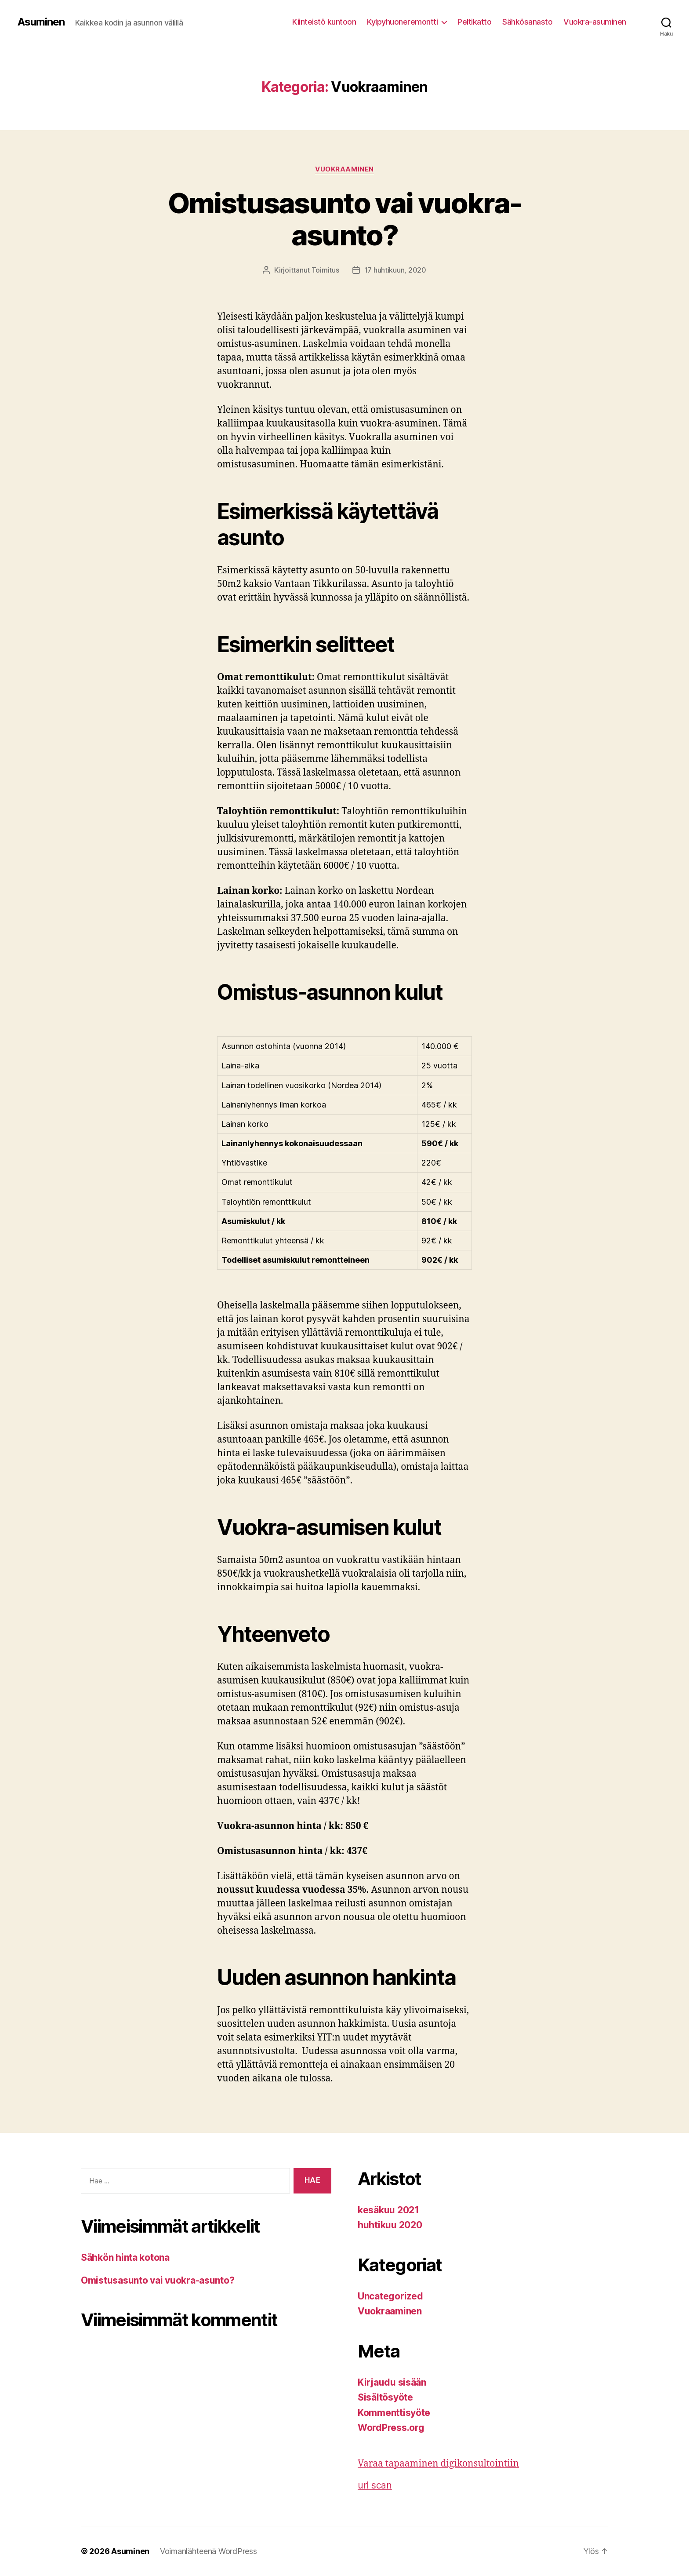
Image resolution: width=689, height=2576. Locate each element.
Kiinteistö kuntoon (324, 21)
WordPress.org (391, 2427)
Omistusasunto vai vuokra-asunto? (345, 219)
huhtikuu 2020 (390, 2224)
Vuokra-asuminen (594, 21)
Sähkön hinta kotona (125, 2257)
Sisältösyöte (385, 2397)
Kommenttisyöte (394, 2412)
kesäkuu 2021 (388, 2209)
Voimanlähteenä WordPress (208, 2551)
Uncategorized (390, 2296)
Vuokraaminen (344, 169)
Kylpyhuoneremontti (402, 21)
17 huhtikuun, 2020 (395, 270)
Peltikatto (474, 21)
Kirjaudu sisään (392, 2382)
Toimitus (325, 270)
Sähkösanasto (527, 21)
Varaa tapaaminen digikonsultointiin (438, 2464)
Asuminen (41, 22)
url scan (375, 2485)
